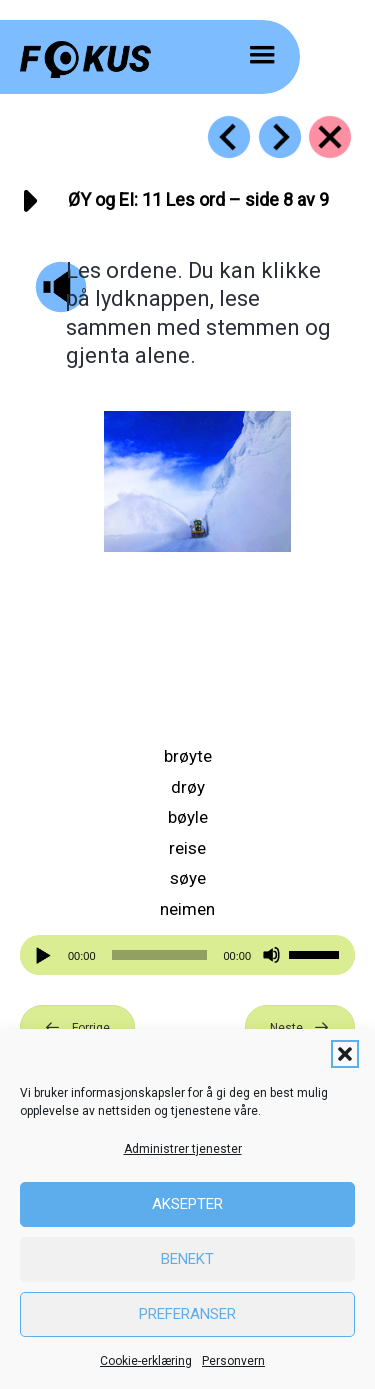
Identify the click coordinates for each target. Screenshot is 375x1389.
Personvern (233, 1361)
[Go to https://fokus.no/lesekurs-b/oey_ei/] (330, 137)
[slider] (160, 955)
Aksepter (187, 1204)
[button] (345, 1054)
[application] (187, 955)
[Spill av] (46, 955)
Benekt (187, 1259)
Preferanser (187, 1314)
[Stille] (271, 955)
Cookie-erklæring (146, 1361)
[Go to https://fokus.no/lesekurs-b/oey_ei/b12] (280, 137)
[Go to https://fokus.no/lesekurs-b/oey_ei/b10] (229, 137)
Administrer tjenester (183, 1149)
